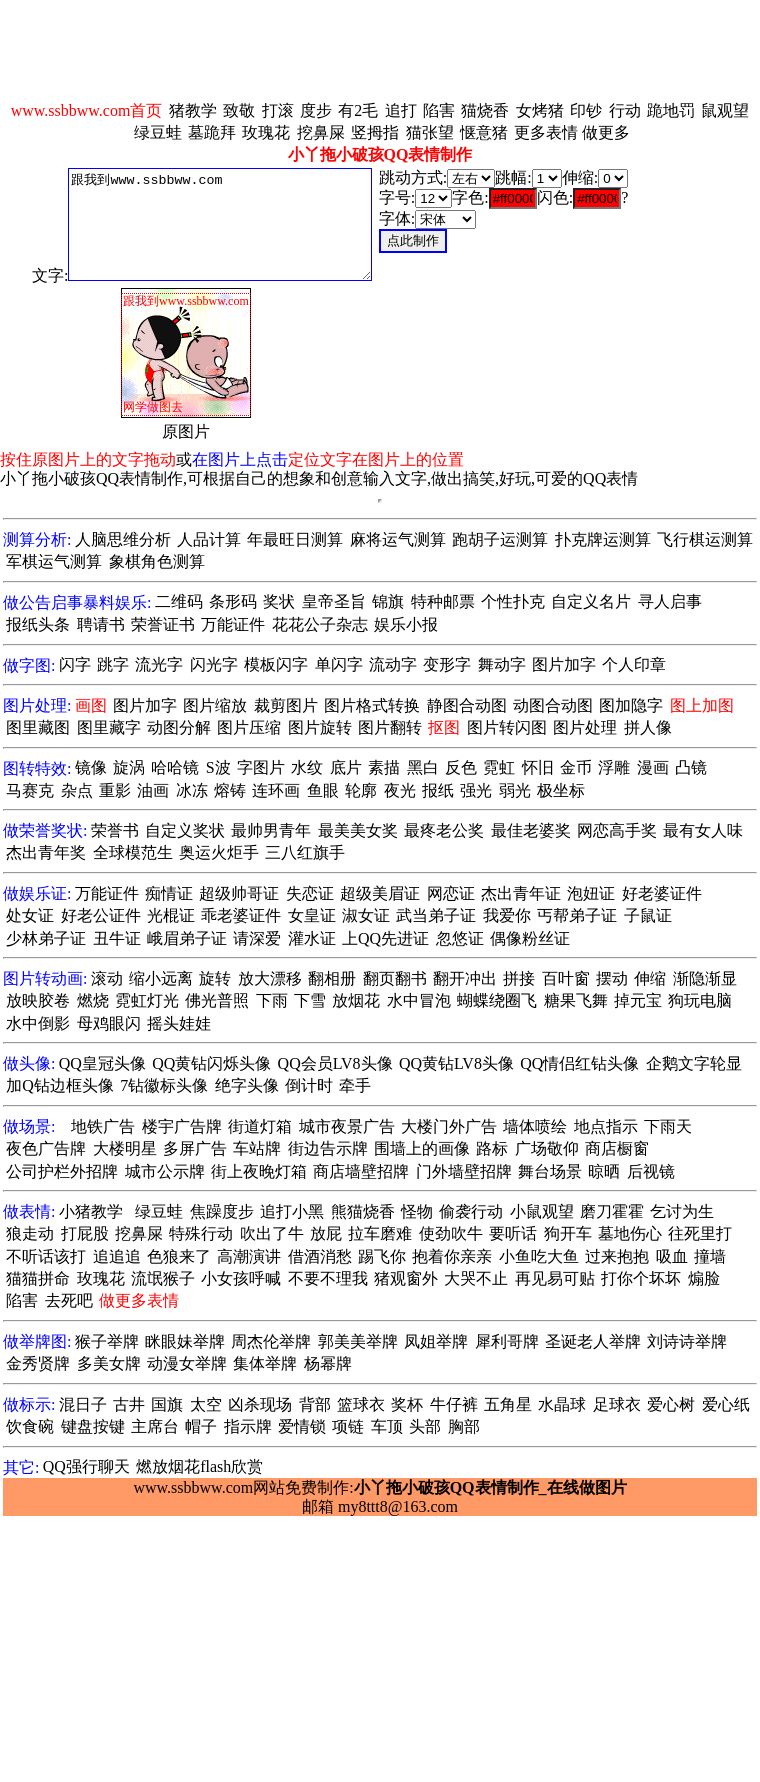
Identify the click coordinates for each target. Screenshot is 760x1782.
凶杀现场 (260, 1404)
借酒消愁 (320, 1256)
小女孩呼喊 (241, 1278)
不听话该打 (46, 1256)
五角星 (508, 1404)
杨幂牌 (328, 1363)
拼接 (519, 978)
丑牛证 (117, 938)
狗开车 (568, 1233)
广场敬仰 (547, 1148)
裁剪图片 (286, 705)
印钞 (586, 110)
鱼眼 (323, 790)
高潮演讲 (249, 1256)
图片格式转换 (372, 705)
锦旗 (388, 601)
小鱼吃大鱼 (539, 1256)
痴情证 (169, 893)
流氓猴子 (163, 1278)
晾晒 (604, 1171)
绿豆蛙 (158, 132)
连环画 (276, 790)
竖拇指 (375, 132)
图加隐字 (631, 705)
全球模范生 (133, 852)
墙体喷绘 (535, 1126)
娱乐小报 (406, 624)
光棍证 (171, 915)
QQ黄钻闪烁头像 (211, 1063)
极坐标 (561, 790)
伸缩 (650, 978)
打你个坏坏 (641, 1278)
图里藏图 (38, 727)
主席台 (155, 1426)
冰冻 (192, 790)
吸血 (672, 1256)
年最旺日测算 (295, 539)
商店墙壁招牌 (361, 1171)
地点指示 (606, 1126)
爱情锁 (302, 1426)
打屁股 (85, 1233)
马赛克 (30, 790)
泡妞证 (591, 893)
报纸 (438, 790)
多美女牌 (109, 1363)
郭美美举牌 (358, 1341)
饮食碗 (30, 1426)
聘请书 (101, 624)
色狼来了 (179, 1256)
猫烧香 (485, 110)
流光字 (159, 664)
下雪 (310, 1000)
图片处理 (585, 727)
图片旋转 (320, 727)
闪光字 (214, 664)
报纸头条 (38, 624)
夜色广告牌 (46, 1148)
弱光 (515, 790)
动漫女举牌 (187, 1363)
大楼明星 (125, 1148)
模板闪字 (276, 664)
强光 (476, 790)
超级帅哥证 (239, 893)
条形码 (233, 601)
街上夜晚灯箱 (259, 1171)
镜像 (91, 767)
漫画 (653, 767)
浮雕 (614, 767)
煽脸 (704, 1278)
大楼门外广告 (449, 1126)
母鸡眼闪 (109, 1023)
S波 (218, 767)
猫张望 (430, 132)
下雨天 (668, 1126)
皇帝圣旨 (334, 601)
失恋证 (310, 893)
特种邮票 (443, 601)
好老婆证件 (662, 893)
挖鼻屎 (321, 132)
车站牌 (257, 1148)
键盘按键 (93, 1426)
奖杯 (407, 1404)
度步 (316, 110)
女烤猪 (540, 110)
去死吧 (69, 1300)
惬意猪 (484, 132)
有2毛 (358, 110)
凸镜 (691, 767)
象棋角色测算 (157, 561)
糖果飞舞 (576, 1000)
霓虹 (499, 767)
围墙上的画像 (422, 1148)
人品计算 (209, 539)
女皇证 (312, 915)
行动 (625, 110)
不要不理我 (328, 1278)
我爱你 (507, 915)
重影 (115, 790)
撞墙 (710, 1256)
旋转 (215, 978)
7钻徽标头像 (164, 1085)
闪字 (75, 664)
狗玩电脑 (700, 1000)
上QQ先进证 (385, 938)
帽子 (201, 1426)
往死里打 (700, 1233)
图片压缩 (249, 727)
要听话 (513, 1233)
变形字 (447, 664)
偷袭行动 (471, 1211)
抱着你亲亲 (452, 1256)
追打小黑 (292, 1211)
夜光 (400, 790)
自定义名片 (591, 601)
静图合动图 (467, 705)
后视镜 (651, 1171)
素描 (384, 767)
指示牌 (248, 1426)
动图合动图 (553, 705)
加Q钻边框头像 (60, 1085)
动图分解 (179, 727)
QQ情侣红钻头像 (579, 1063)
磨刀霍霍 (612, 1211)
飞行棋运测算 (705, 539)
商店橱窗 (617, 1148)
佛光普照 (217, 1000)
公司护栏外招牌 (62, 1171)
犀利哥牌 (507, 1341)
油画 (153, 790)
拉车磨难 (380, 1233)
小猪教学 (91, 1211)
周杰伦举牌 (271, 1341)
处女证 (30, 915)
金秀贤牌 (38, 1363)
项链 (348, 1426)
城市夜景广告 (347, 1126)
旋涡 (129, 767)
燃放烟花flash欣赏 (199, 1466)
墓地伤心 (630, 1233)
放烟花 (356, 1000)
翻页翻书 (395, 978)
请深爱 (257, 938)
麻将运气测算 (398, 539)
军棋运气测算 (54, 561)
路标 (492, 1148)
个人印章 (634, 664)
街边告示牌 (328, 1148)
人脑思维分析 (123, 539)
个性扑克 (513, 601)
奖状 (279, 601)
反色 (461, 767)
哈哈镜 (175, 767)
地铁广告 (103, 1126)
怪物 (417, 1211)
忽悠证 (460, 938)
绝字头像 (247, 1085)
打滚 (278, 110)
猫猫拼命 (38, 1278)
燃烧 (93, 1000)
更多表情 (546, 132)
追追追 (117, 1256)
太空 (206, 1404)
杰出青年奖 (46, 852)
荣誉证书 (163, 624)
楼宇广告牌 (182, 1126)
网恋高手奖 (617, 830)
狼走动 (30, 1233)
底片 (346, 767)
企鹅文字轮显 (694, 1063)
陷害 (439, 110)
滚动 (107, 978)
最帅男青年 (271, 830)
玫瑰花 (266, 132)
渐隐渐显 (705, 978)
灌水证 (312, 938)
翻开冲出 (465, 978)
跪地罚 (671, 110)
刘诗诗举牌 (687, 1341)
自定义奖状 (185, 830)
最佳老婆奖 (531, 830)
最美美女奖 (358, 830)
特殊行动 (201, 1233)
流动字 (393, 664)
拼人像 (648, 727)
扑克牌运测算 (603, 539)
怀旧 (538, 767)
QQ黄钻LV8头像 (456, 1063)
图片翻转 (390, 727)
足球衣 (617, 1404)
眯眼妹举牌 (185, 1341)
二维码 (179, 601)
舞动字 (502, 664)
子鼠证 (648, 915)
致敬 (239, 110)
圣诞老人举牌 (593, 1341)
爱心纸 (726, 1404)
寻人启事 (670, 601)
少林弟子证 (46, 938)
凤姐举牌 (436, 1341)
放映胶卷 (38, 1000)
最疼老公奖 (444, 830)
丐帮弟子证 (577, 915)
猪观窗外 (406, 1278)
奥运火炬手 (219, 852)
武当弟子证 (436, 915)
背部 (315, 1404)
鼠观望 (725, 110)
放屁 (326, 1233)
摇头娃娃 (179, 1023)
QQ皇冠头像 (102, 1063)
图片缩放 (215, 705)
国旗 (167, 1404)
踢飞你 (382, 1256)
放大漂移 (270, 978)
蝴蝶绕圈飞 (497, 1000)
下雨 (272, 1000)
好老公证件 (101, 915)
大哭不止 (476, 1278)
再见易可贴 (555, 1278)
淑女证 (366, 915)
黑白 (423, 767)
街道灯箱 (260, 1126)
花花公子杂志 (320, 624)
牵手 (355, 1085)
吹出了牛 (272, 1233)
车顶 (387, 1426)
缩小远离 (161, 978)
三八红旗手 (305, 852)
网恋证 (451, 893)
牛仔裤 (454, 1404)
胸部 (464, 1426)
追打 (401, 110)
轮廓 (361, 790)
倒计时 (309, 1085)
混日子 (83, 1404)
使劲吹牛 (451, 1233)
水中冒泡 (419, 1000)
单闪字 (339, 664)
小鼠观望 (542, 1211)
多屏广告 (195, 1148)
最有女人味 (703, 830)
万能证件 (233, 624)
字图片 (261, 767)
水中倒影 (38, 1023)
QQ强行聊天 (86, 1466)
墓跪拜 (212, 132)
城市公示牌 (165, 1171)
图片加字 (564, 664)
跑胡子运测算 (500, 539)
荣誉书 (115, 830)
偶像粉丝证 (530, 938)
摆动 (612, 978)
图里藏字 (109, 727)
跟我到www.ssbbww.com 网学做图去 (220, 224)
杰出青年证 (521, 893)
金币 (576, 767)
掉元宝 (638, 1000)
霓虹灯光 (147, 1000)
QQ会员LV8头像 (335, 1063)
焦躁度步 (222, 1211)
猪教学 (193, 110)
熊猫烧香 (363, 1211)
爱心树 (671, 1404)
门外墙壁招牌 (464, 1171)
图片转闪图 (507, 727)
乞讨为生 (682, 1211)
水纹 (307, 767)
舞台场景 (550, 1171)
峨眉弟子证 (187, 938)
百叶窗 (566, 978)
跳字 (113, 664)
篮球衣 (361, 1404)
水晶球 (562, 1404)
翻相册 (332, 978)
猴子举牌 (107, 1341)
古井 (129, 1404)
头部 (425, 1426)
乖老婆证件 (241, 915)
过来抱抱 (617, 1256)
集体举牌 (265, 1363)
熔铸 (230, 790)
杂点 (77, 790)
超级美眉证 (380, 893)
